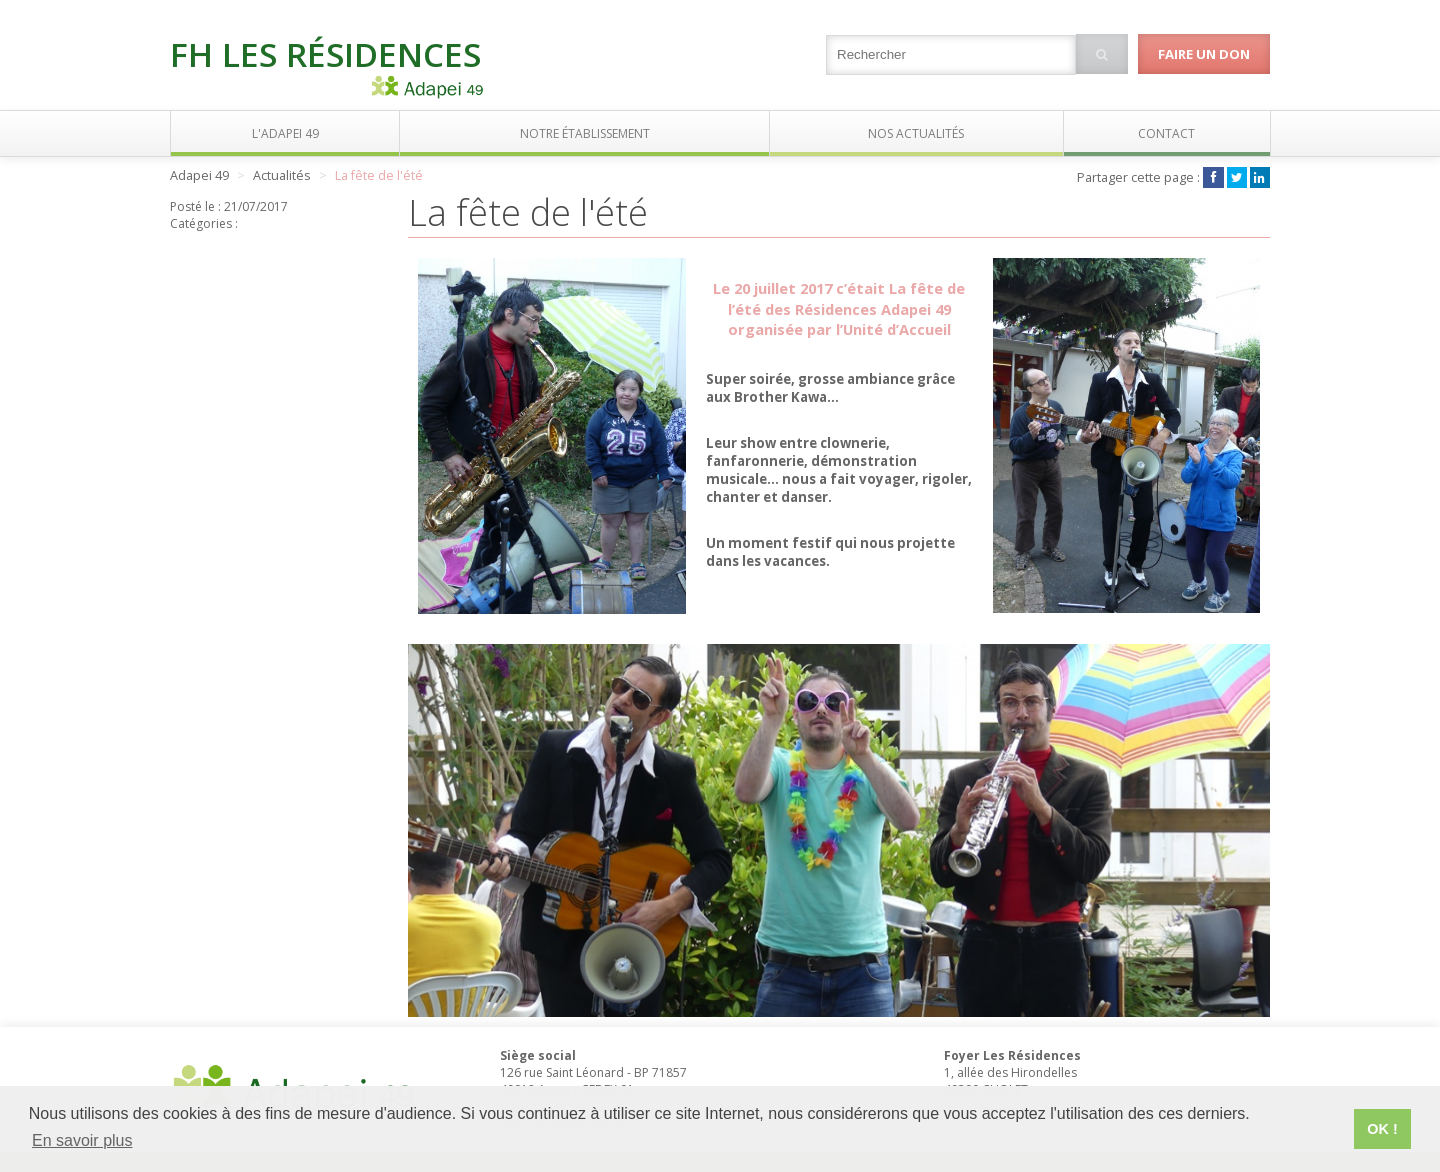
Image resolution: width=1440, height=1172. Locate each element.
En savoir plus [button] (82, 1140)
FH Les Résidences (325, 54)
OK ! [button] (1382, 1129)
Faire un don (1204, 54)
